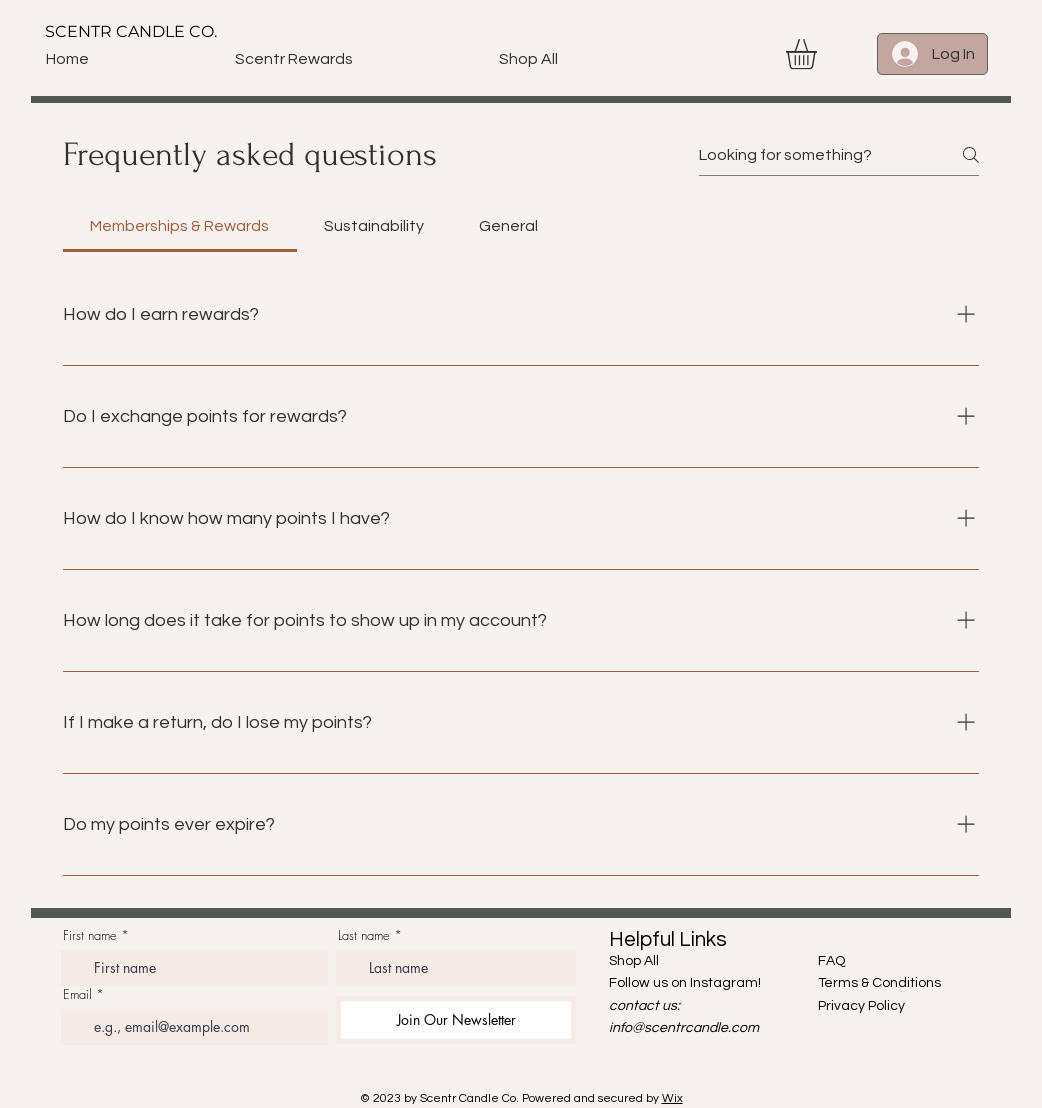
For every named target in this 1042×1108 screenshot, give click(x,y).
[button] (819, 54)
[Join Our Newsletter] (456, 1020)
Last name (364, 935)
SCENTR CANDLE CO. (131, 31)
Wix (672, 1098)
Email (77, 994)
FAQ (831, 961)
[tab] (180, 226)
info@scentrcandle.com (684, 1028)
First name (90, 935)
